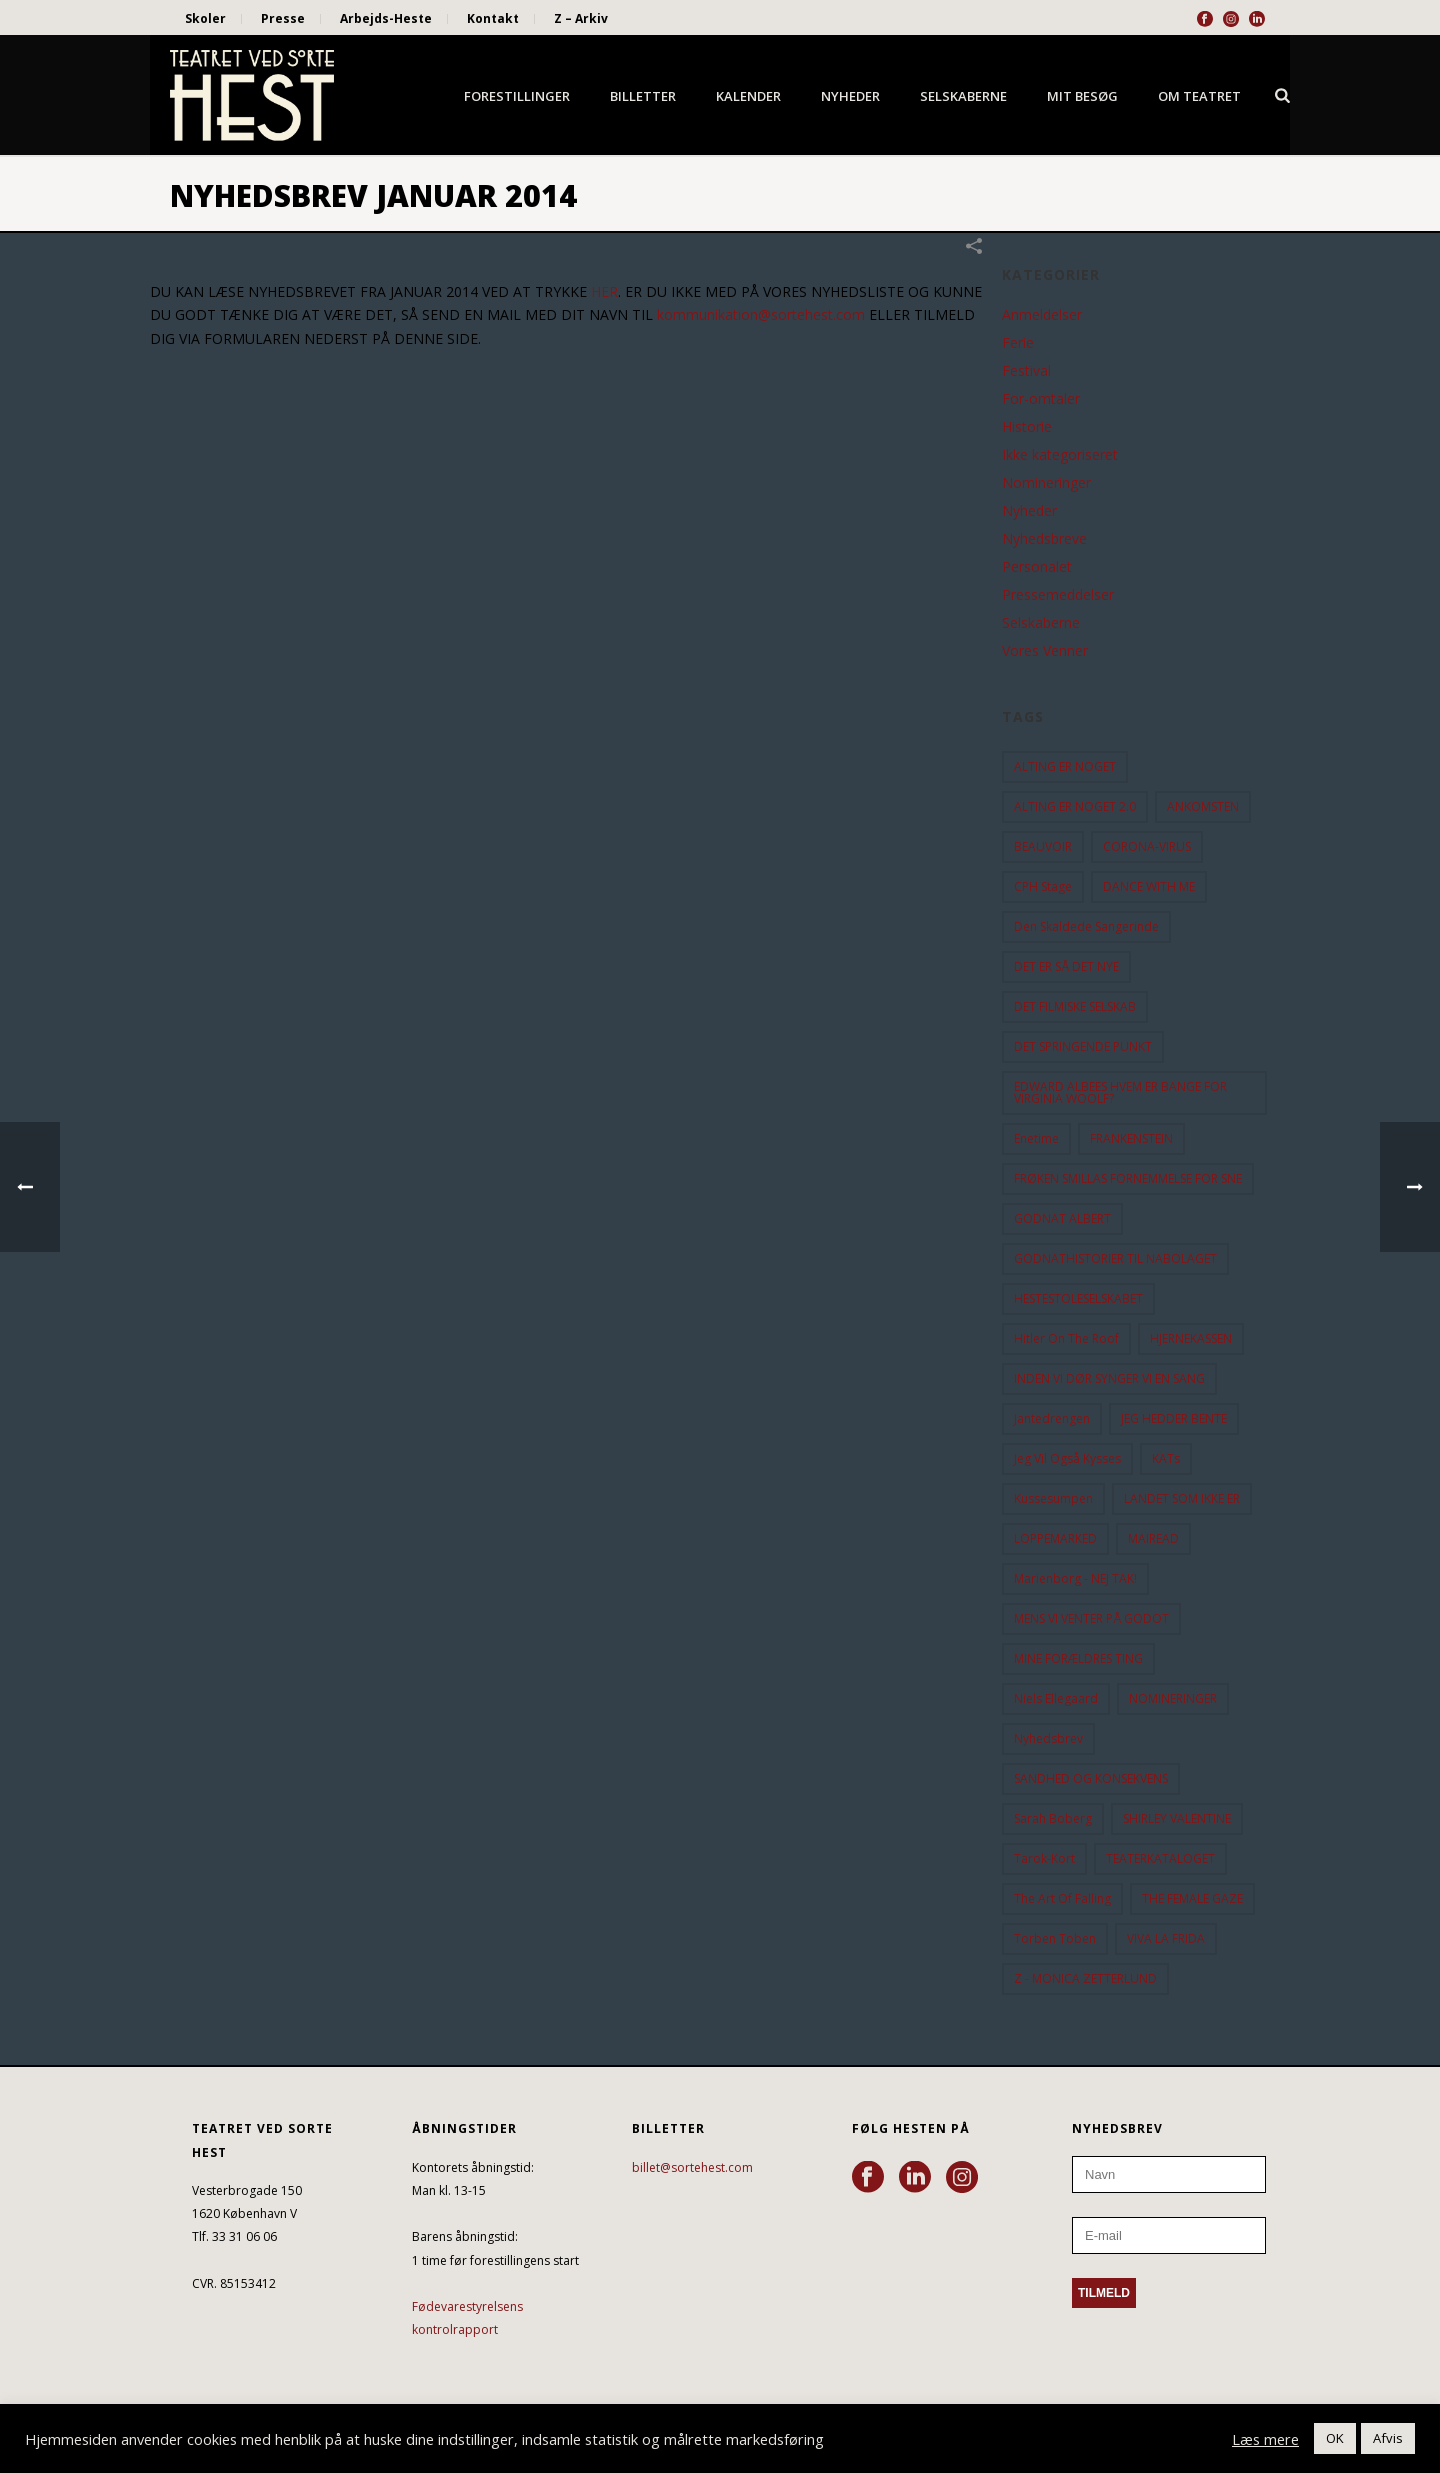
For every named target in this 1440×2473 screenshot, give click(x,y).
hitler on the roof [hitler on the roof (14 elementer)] (1066, 1338)
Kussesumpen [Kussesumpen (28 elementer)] (1053, 1498)
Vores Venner (1045, 651)
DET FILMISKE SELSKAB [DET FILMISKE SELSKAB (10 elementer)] (1075, 1006)
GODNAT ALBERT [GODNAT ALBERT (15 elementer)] (1062, 1218)
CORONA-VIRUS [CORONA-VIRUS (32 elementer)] (1147, 846)
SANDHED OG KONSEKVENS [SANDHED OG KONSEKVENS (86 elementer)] (1091, 1778)
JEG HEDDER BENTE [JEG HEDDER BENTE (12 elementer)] (1174, 1418)
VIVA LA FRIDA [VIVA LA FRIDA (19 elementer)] (1166, 1938)
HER (604, 291)
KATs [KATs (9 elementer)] (1166, 1458)
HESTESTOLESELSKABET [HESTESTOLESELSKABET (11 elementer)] (1078, 1298)
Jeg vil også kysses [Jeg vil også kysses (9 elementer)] (1067, 1458)
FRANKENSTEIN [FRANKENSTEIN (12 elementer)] (1131, 1138)
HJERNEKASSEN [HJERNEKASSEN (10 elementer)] (1191, 1338)
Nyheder (850, 96)
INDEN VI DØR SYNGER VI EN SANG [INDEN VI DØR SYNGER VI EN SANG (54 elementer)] (1109, 1378)
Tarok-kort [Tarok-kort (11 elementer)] (1044, 1858)
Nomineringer (1046, 483)
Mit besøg (1082, 96)
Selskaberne (963, 96)
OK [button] (1335, 2438)
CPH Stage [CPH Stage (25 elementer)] (1043, 886)
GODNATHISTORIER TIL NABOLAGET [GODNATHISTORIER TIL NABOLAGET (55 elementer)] (1115, 1258)
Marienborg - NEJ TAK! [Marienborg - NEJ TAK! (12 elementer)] (1075, 1578)
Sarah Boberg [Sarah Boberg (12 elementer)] (1053, 1818)
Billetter (643, 96)
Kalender (748, 96)
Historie (1027, 427)
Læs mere (1265, 2439)
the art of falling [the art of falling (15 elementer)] (1062, 1898)
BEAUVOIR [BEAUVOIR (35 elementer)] (1043, 846)
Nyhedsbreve (1044, 539)
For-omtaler (1041, 399)
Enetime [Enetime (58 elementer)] (1036, 1138)
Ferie (1018, 343)
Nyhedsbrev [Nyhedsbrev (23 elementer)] (1048, 1738)
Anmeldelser (1042, 315)
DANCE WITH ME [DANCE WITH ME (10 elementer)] (1149, 886)
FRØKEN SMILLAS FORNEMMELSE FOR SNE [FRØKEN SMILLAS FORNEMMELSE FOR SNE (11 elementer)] (1128, 1178)
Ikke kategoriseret (1060, 455)
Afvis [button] (1388, 2438)
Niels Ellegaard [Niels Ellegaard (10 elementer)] (1056, 1698)
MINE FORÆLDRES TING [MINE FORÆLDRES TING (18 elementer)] (1078, 1658)
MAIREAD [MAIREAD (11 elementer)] (1153, 1538)
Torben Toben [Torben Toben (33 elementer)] (1055, 1938)
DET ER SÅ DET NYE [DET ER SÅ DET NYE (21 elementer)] (1066, 966)
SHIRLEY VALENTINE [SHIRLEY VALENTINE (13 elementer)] (1177, 1818)
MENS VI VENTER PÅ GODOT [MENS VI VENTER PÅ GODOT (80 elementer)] (1091, 1618)
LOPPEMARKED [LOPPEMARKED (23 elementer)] (1055, 1538)
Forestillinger (517, 96)
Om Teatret (1199, 96)
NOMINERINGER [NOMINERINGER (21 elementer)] (1173, 1698)
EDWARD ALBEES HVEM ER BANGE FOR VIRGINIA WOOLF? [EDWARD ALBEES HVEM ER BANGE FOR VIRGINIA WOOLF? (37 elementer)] (1120, 1092)
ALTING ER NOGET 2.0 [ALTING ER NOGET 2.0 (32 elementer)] (1075, 806)
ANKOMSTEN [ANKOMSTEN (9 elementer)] (1203, 806)
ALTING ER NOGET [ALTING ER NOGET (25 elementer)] (1065, 766)
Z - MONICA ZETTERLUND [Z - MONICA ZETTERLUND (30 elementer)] (1085, 1978)
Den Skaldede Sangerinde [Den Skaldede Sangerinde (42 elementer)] (1086, 926)
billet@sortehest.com (692, 2167)
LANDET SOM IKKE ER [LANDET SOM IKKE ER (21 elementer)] (1182, 1498)
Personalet (1037, 567)
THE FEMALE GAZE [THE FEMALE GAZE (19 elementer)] (1192, 1898)
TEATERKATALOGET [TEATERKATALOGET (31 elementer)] (1160, 1858)
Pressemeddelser (1058, 595)
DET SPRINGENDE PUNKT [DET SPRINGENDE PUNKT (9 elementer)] (1083, 1046)
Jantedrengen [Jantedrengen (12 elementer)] (1052, 1418)
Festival (1026, 371)
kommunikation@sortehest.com (761, 314)
